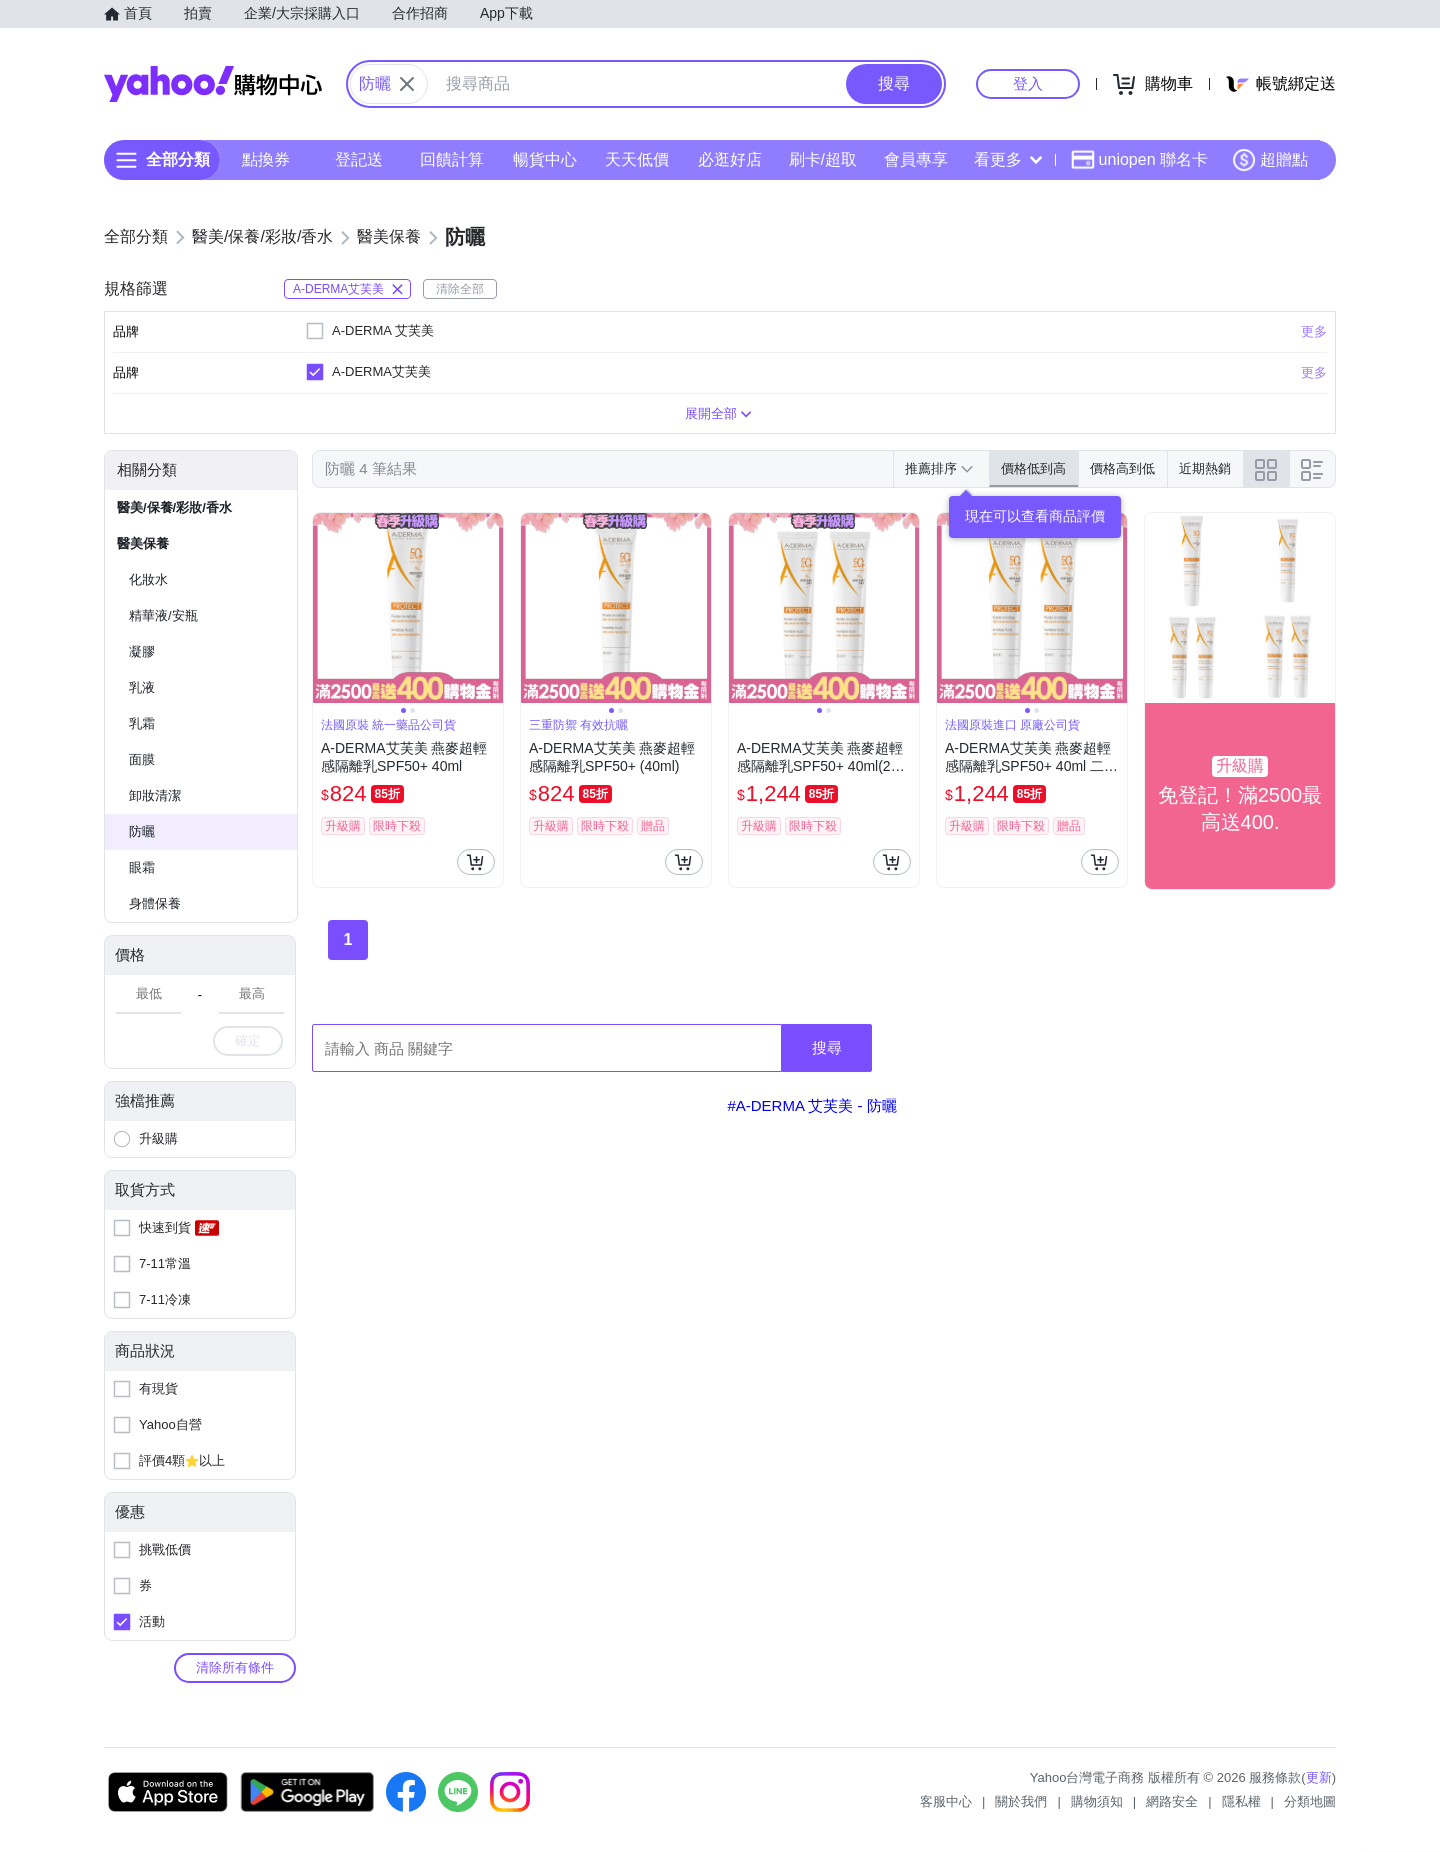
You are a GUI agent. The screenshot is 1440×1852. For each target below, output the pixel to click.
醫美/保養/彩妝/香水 (174, 507)
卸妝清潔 (155, 795)
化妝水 (148, 579)
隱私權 (1241, 1801)
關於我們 (1021, 1801)
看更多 (1008, 159)
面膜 (142, 759)
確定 (248, 1040)
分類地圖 (1310, 1801)
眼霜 (142, 867)
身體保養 (155, 903)
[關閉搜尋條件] (407, 84)
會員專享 (916, 159)
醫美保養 (143, 543)
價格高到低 (1122, 468)
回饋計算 (452, 159)
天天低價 (637, 159)
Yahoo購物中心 (213, 84)
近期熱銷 (1205, 468)
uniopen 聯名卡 (1139, 160)
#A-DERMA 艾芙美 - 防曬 (811, 1105)
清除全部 (460, 289)
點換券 (266, 159)
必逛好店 (730, 159)
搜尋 (827, 1047)
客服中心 (946, 1801)
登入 (1028, 83)
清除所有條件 (235, 1667)
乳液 (142, 687)
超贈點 (1270, 160)
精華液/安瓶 (163, 615)
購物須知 (1097, 1801)
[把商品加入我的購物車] (476, 862)
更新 (1319, 1777)
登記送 (359, 159)
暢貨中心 (545, 159)
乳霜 (142, 723)
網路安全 (1172, 1801)
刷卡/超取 (823, 159)
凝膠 (142, 651)
